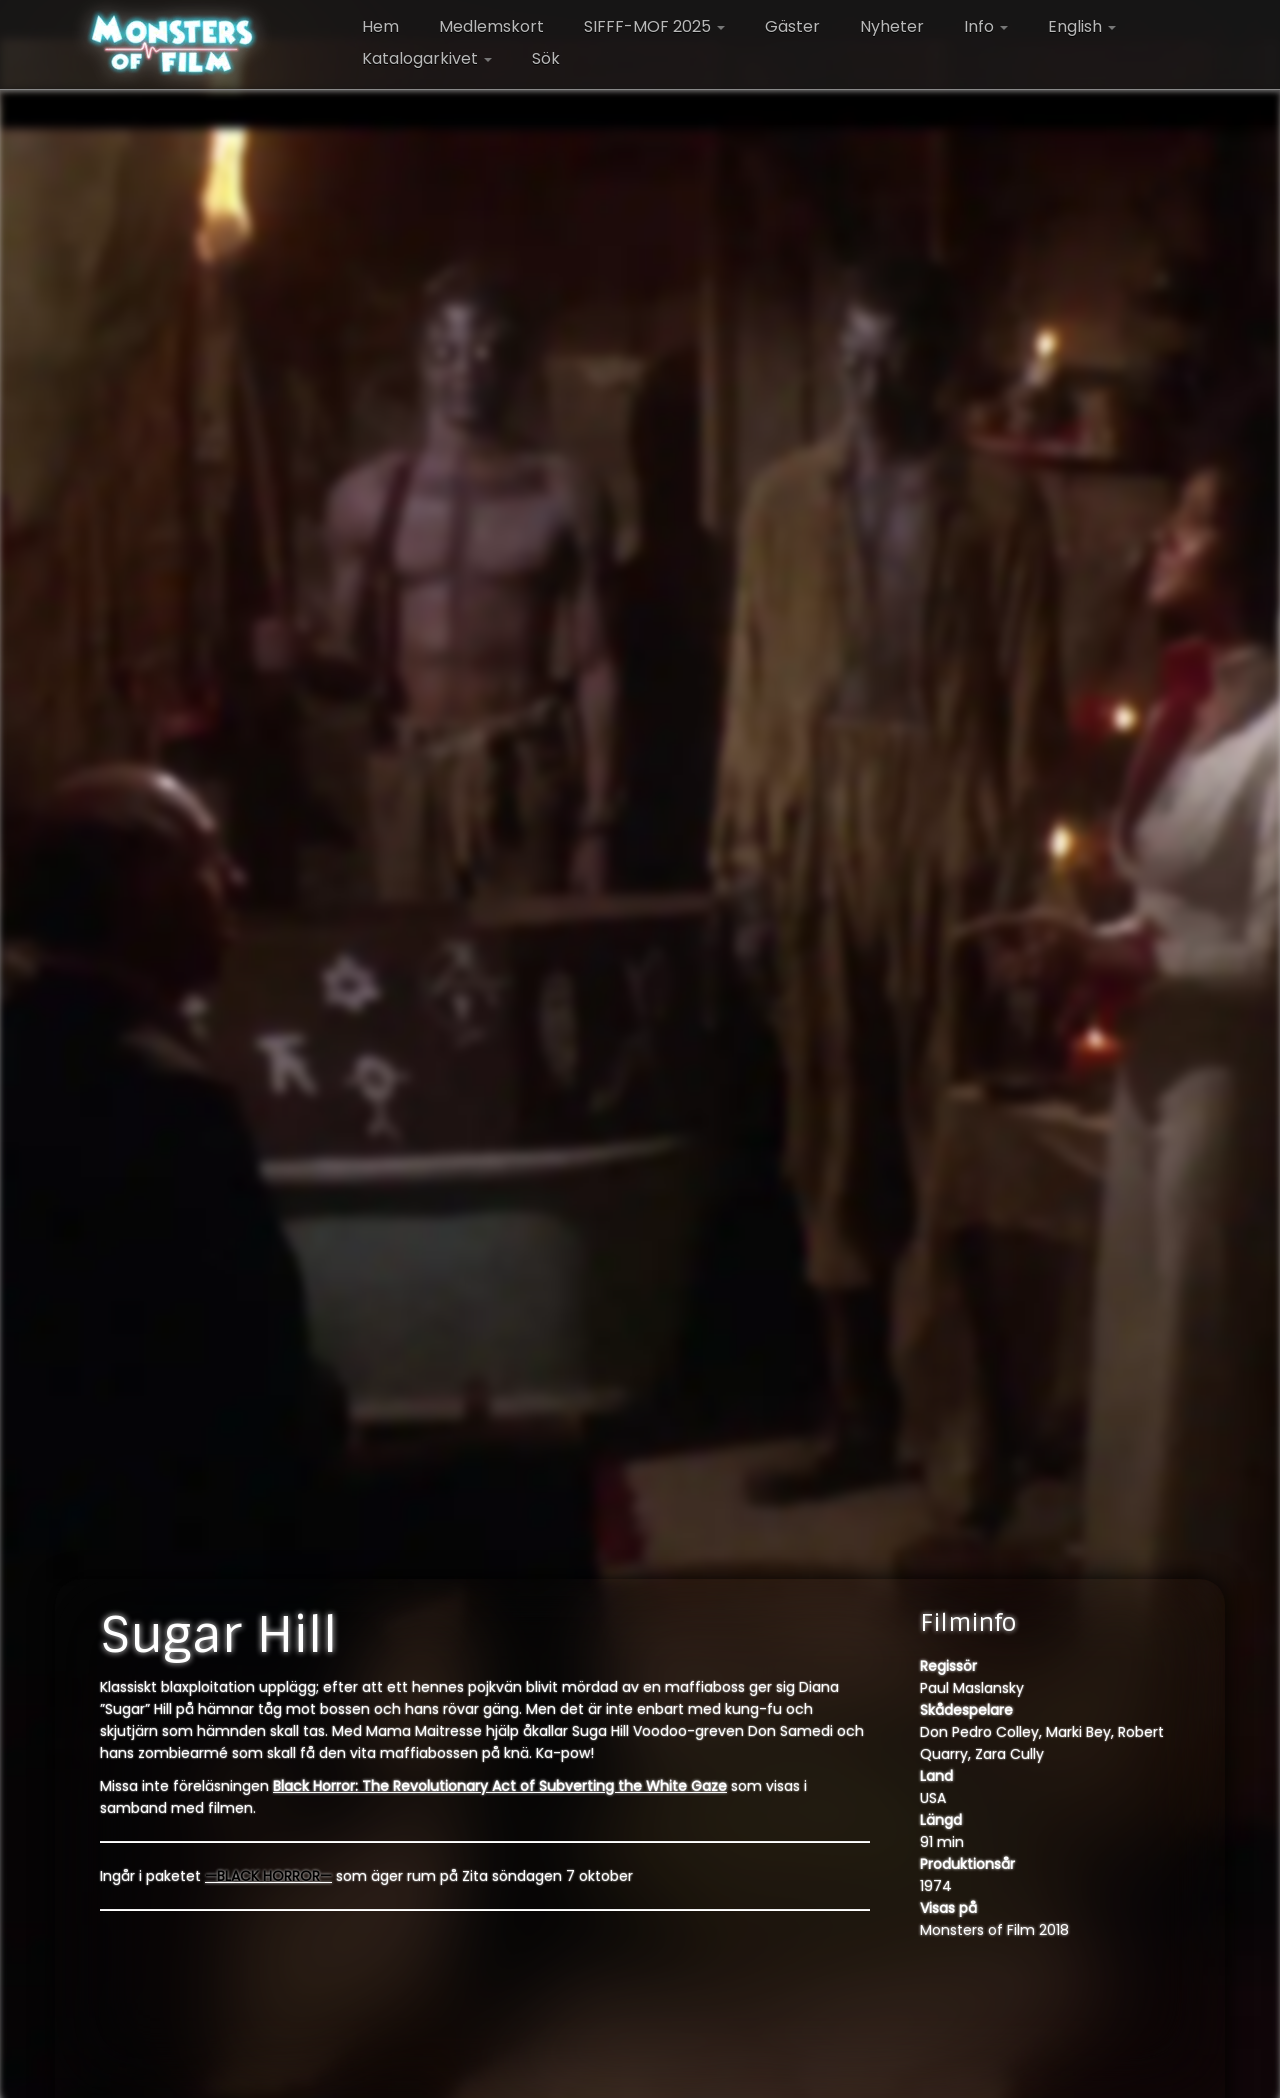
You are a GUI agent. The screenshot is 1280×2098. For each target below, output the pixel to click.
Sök (546, 58)
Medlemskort (491, 26)
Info (986, 26)
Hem (380, 26)
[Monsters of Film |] (172, 45)
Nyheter (892, 26)
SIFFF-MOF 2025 (654, 26)
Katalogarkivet (427, 58)
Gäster (792, 26)
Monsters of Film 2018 (994, 1930)
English (1082, 26)
